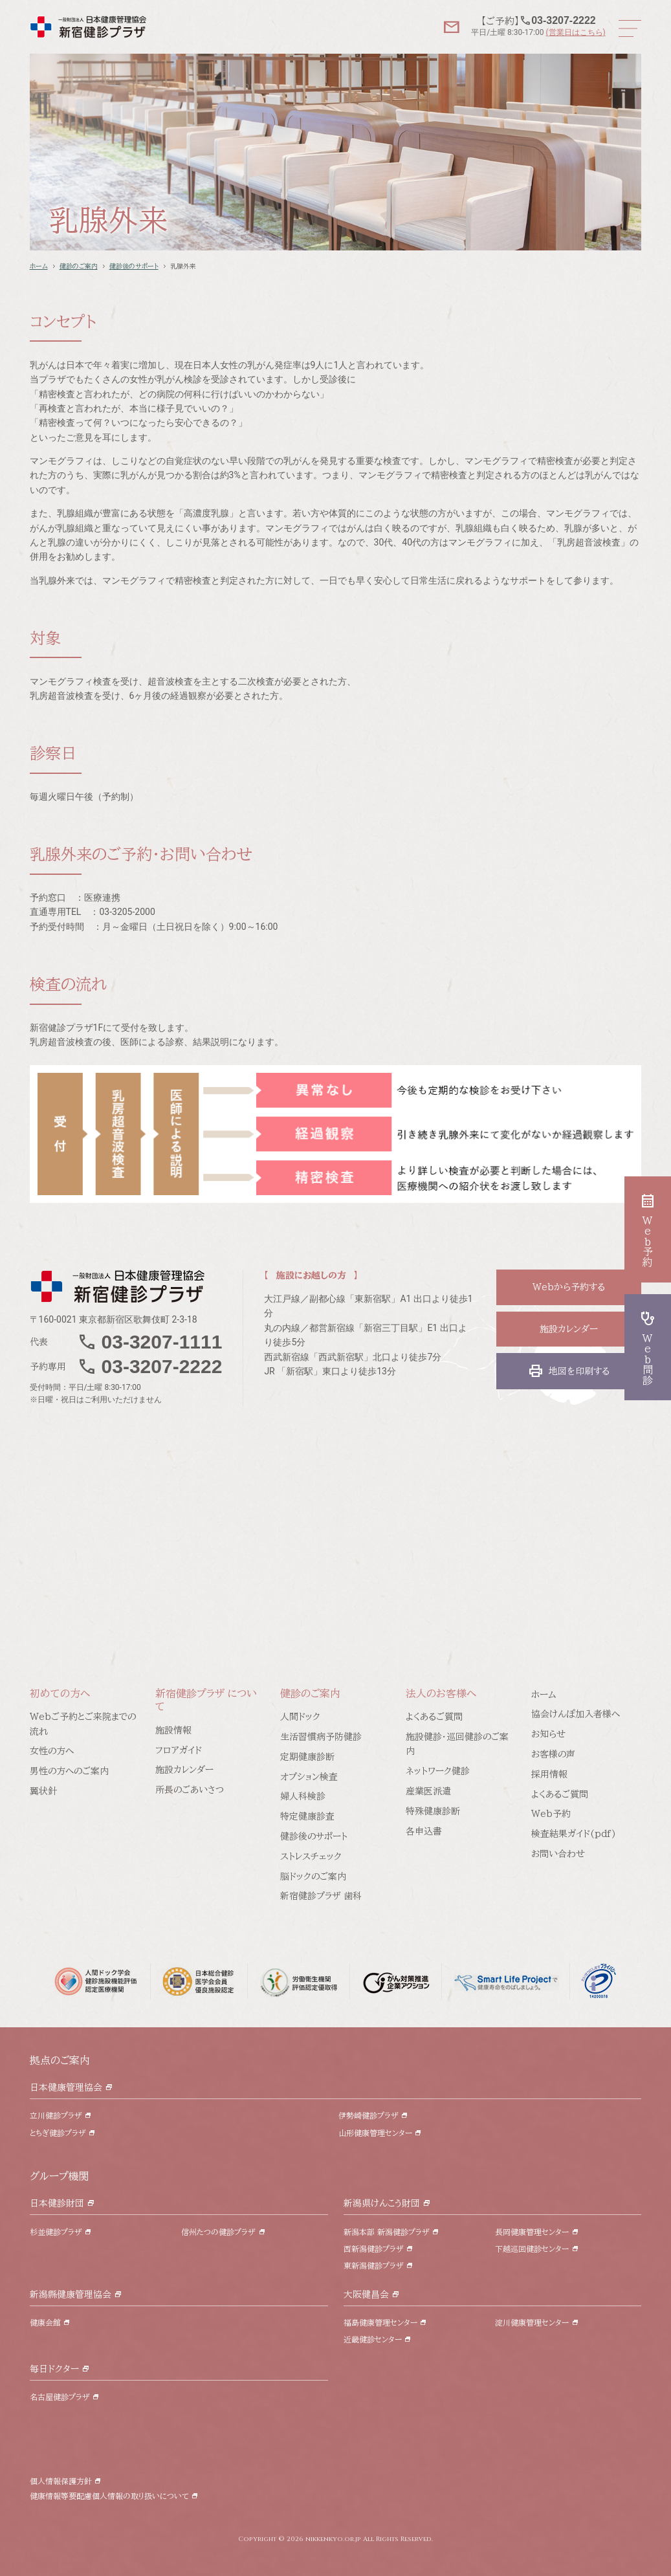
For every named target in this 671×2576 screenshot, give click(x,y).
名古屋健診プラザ (60, 2397)
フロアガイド (178, 1750)
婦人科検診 (302, 1796)
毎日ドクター (54, 2368)
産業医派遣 (428, 1791)
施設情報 (173, 1730)
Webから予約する (569, 1287)
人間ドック (300, 1716)
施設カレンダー (569, 1329)
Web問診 (648, 1347)
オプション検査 (309, 1776)
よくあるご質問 (434, 1716)
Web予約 (551, 1813)
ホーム (39, 266)
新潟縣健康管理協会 (70, 2294)
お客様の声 (553, 1754)
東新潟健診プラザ (374, 2265)
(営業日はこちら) (575, 32)
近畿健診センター (373, 2339)
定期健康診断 (307, 1756)
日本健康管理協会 (66, 2087)
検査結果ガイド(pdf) (573, 1833)
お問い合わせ (558, 1853)
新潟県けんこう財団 (382, 2203)
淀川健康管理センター (532, 2322)
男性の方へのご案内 (69, 1771)
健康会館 (45, 2322)
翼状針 (43, 1791)
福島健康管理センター (380, 2322)
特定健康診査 (307, 1816)
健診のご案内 (79, 266)
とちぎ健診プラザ (58, 2133)
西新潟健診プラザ (374, 2248)
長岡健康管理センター (532, 2232)
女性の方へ (52, 1751)
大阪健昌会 (366, 2294)
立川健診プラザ (56, 2115)
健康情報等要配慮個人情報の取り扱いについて (109, 2496)
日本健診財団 (57, 2203)
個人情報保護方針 (61, 2481)
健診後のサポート (134, 266)
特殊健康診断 (433, 1811)
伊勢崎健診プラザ (368, 2115)
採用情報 (549, 1774)
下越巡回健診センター (532, 2248)
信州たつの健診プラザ (218, 2232)
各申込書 (424, 1831)
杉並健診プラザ (56, 2232)
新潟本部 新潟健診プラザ (387, 2232)
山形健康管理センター (375, 2133)
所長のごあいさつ (189, 1789)
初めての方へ (60, 1693)
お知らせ (548, 1734)
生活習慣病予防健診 (321, 1736)
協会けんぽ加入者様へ (575, 1714)
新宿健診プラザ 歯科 (321, 1895)
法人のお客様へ (441, 1693)
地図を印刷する (569, 1371)
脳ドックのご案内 (313, 1876)
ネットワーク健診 (438, 1771)
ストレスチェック (311, 1856)
